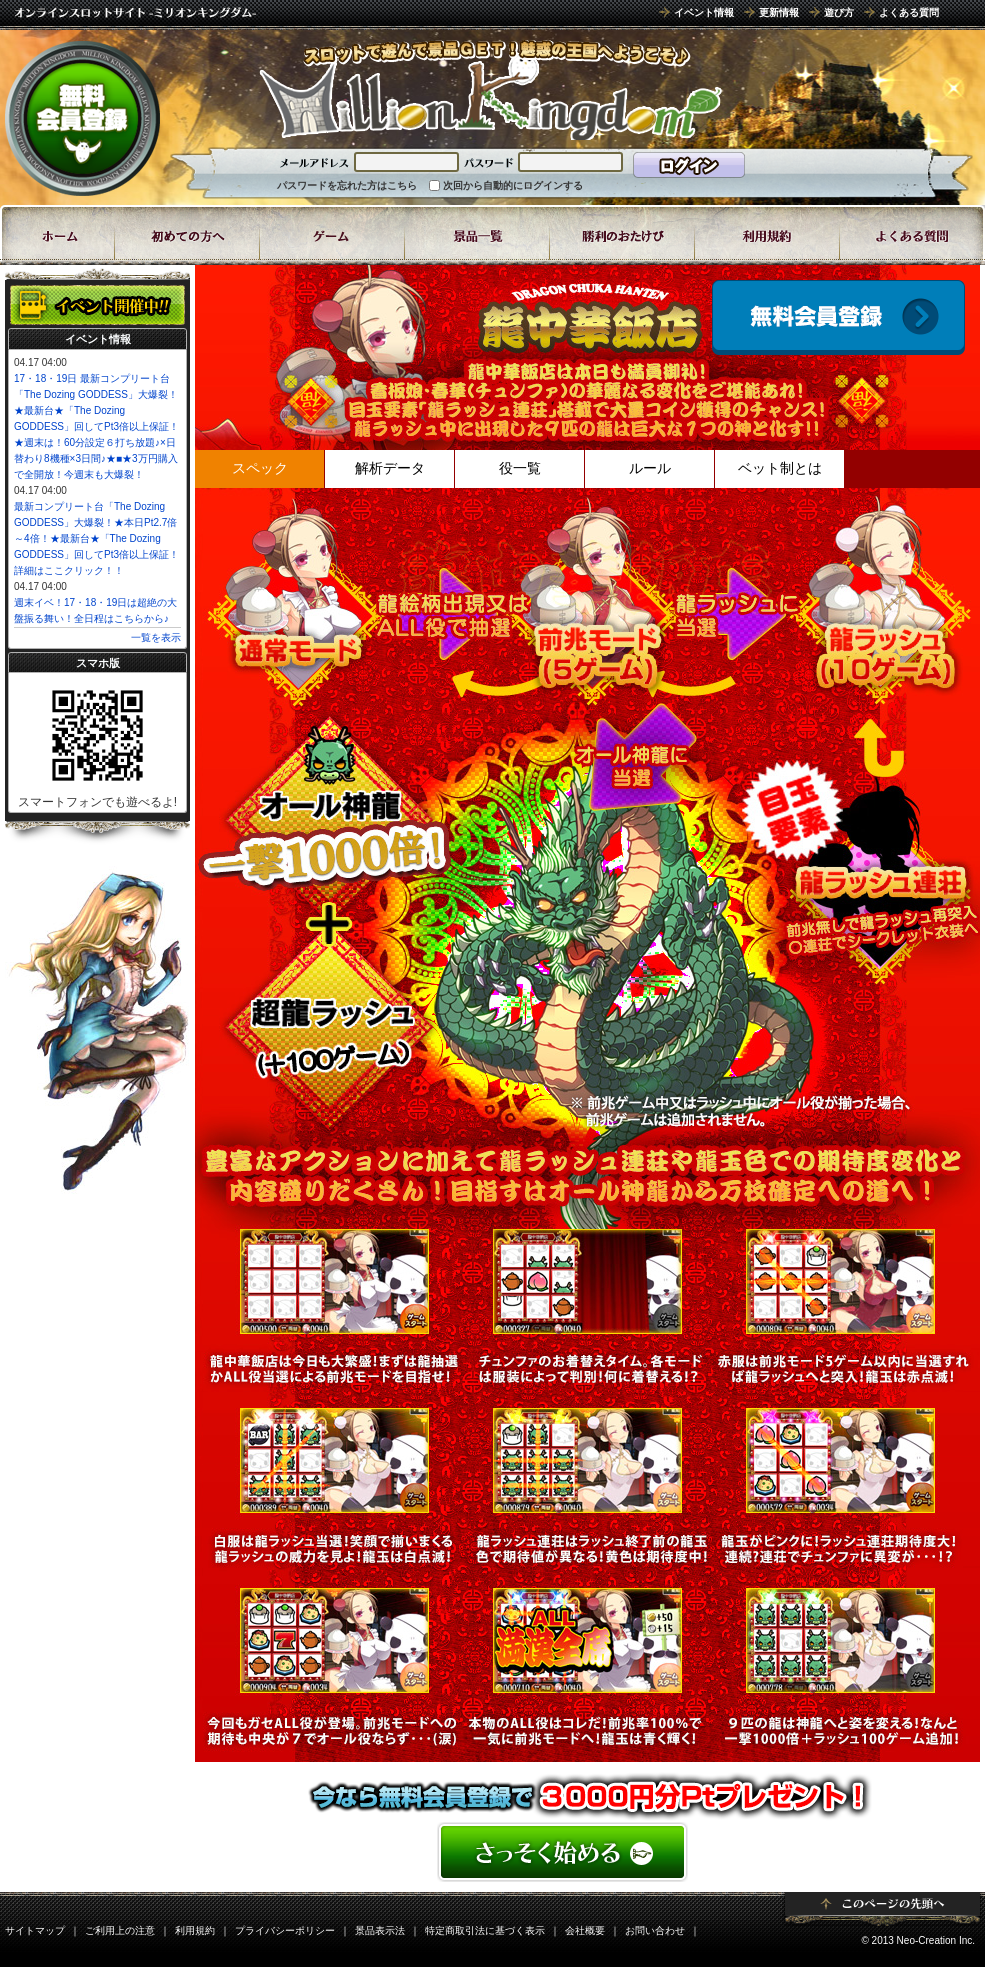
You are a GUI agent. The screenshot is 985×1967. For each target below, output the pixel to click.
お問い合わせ (655, 1930)
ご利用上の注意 (120, 1930)
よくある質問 (909, 12)
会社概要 (585, 1930)
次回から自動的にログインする (513, 185)
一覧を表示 (156, 637)
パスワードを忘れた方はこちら (347, 185)
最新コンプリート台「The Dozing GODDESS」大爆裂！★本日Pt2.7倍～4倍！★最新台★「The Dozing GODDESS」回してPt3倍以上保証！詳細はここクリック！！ (96, 538)
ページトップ (882, 1909)
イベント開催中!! (97, 305)
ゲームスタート (838, 317)
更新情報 (779, 12)
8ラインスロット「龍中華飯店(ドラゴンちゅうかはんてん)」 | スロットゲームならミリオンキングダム (490, 90)
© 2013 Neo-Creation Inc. (918, 1940)
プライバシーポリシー (285, 1930)
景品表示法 (380, 1930)
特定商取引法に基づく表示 (485, 1930)
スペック (260, 468)
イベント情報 (704, 12)
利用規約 (195, 1930)
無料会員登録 (82, 118)
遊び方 (839, 12)
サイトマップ (35, 1930)
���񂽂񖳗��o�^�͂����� (587, 1852)
